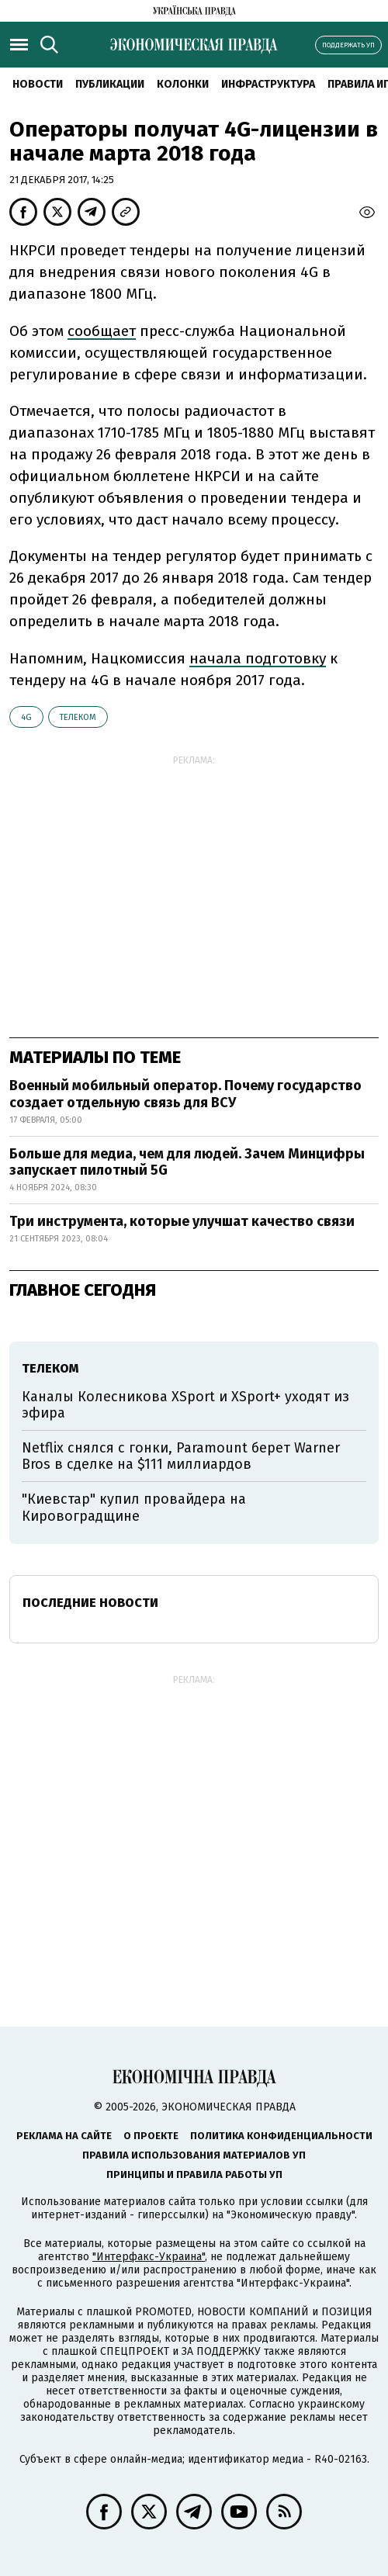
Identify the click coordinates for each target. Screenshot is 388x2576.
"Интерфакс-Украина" (148, 2256)
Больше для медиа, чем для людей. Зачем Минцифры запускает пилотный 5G (187, 1162)
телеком (78, 717)
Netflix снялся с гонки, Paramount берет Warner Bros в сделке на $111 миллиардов (181, 1456)
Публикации (109, 84)
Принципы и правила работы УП (194, 2174)
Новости (37, 84)
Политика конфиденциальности (281, 2135)
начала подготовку (257, 658)
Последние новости (90, 1602)
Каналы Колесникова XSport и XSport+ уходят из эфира (185, 1405)
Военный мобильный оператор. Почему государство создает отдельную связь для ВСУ (185, 1094)
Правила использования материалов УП (194, 2155)
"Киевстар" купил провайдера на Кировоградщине (134, 1508)
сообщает (102, 331)
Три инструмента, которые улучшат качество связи (182, 1221)
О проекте (150, 2135)
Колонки (183, 84)
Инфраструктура (268, 84)
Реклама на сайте (64, 2135)
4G (26, 717)
